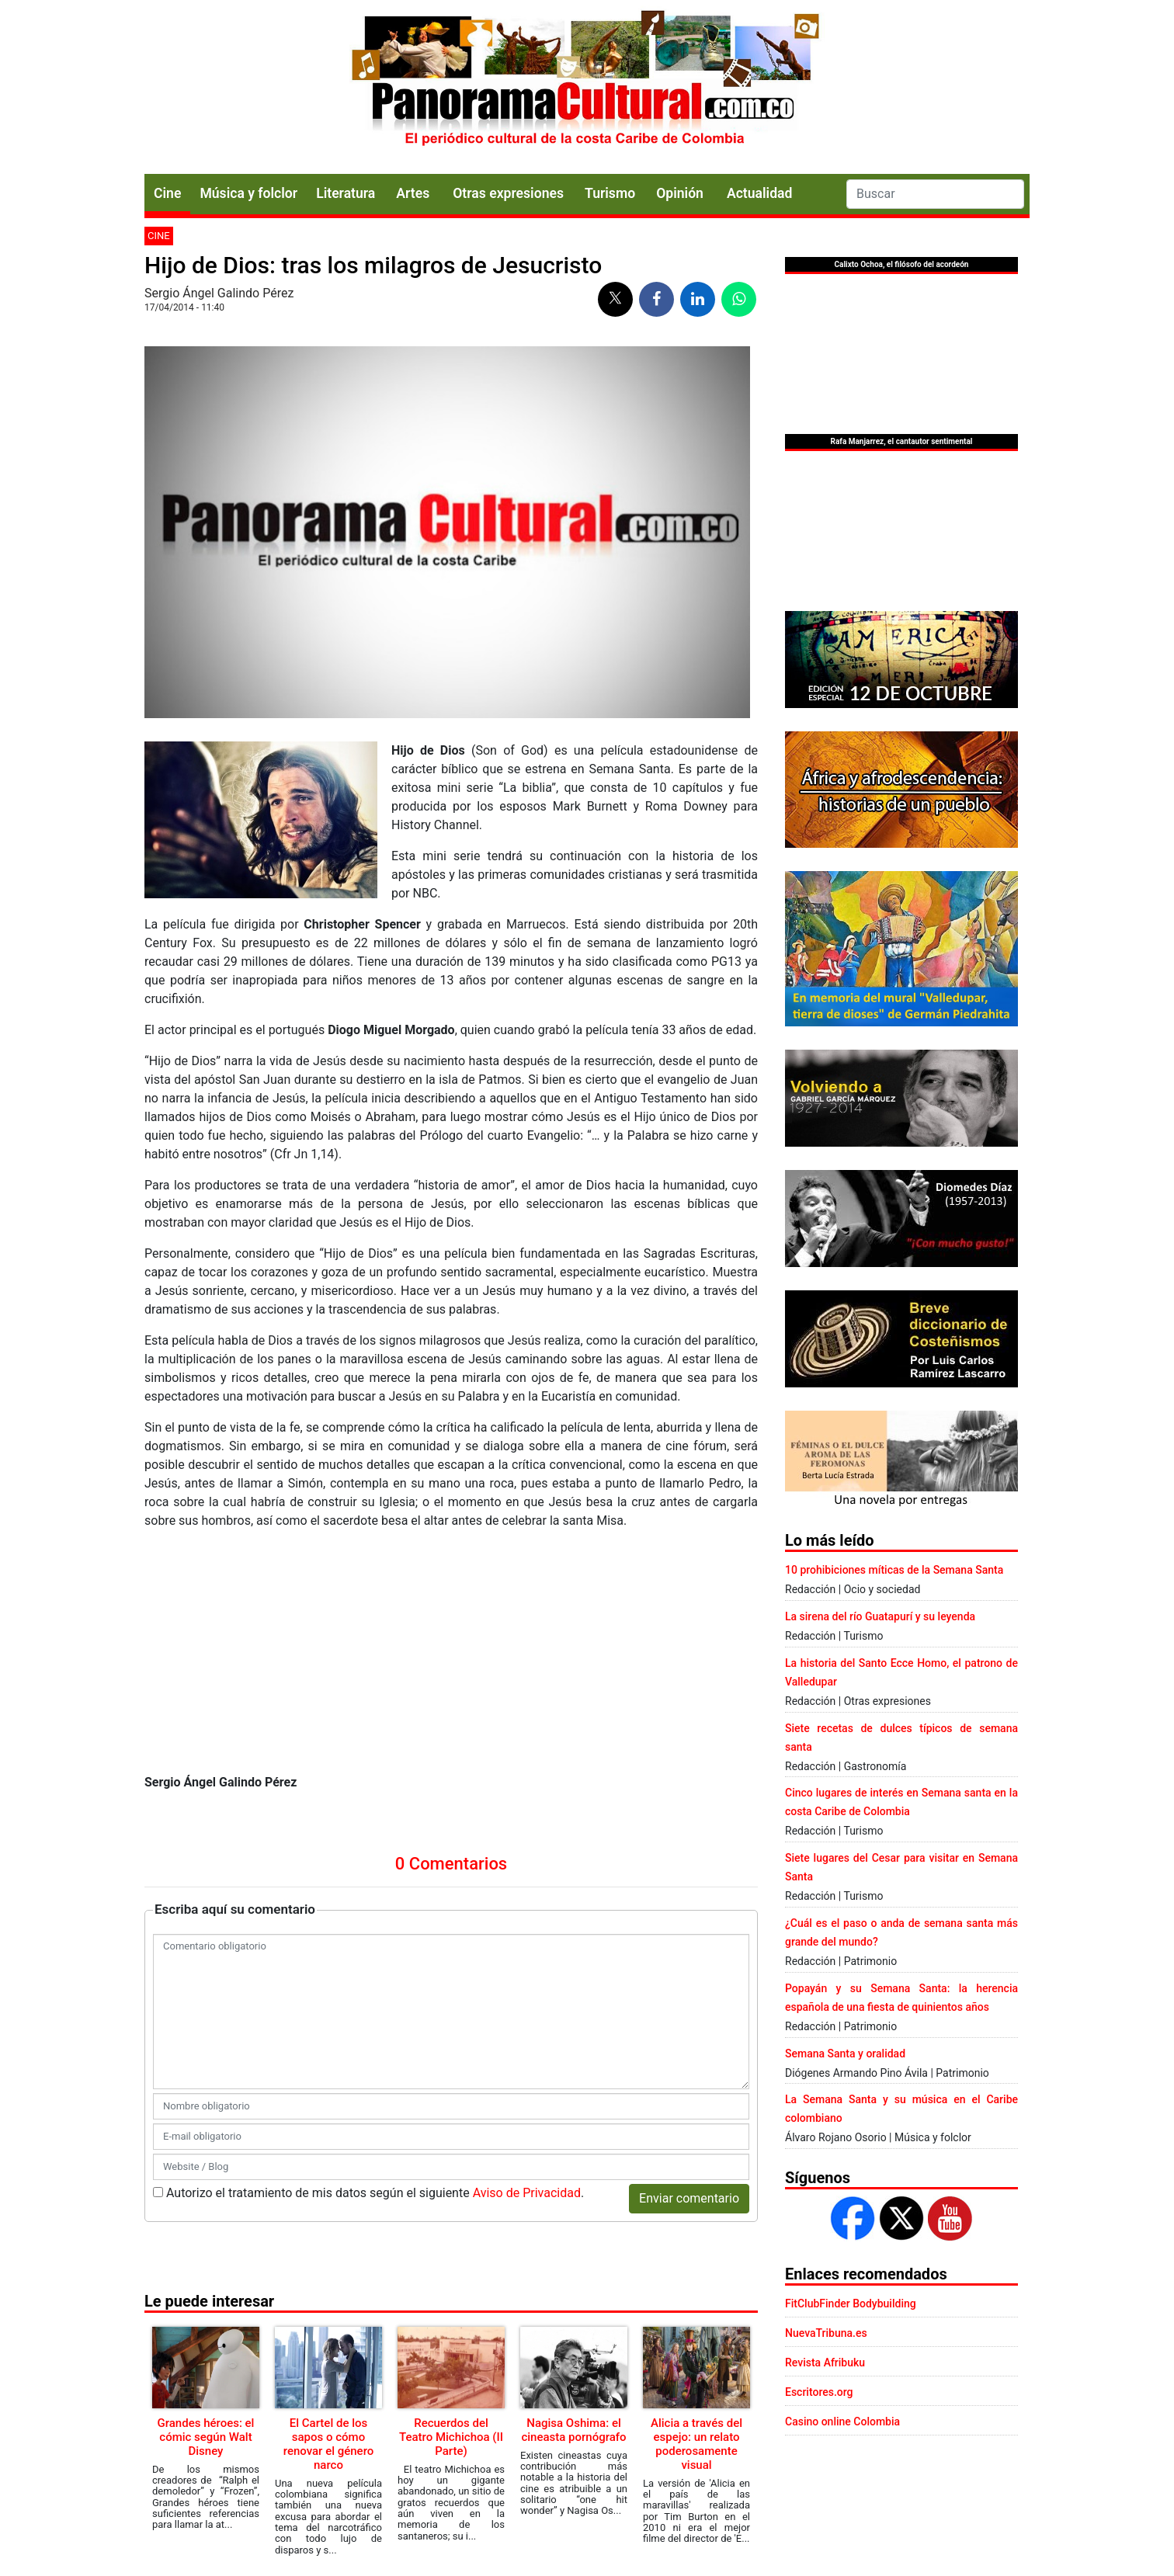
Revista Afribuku (825, 2362)
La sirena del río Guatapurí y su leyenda (880, 1616)
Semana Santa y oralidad (845, 2053)
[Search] (935, 194)
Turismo (610, 193)
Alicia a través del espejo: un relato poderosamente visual (696, 2444)
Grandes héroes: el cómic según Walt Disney (206, 2437)
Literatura (345, 193)
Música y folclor (248, 193)
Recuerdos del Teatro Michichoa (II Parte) (451, 2437)
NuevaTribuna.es (826, 2333)
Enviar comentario (689, 2198)
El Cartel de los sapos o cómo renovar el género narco (328, 2444)
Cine (167, 193)
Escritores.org (819, 2392)
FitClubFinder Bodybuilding (850, 2303)
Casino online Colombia (842, 2421)
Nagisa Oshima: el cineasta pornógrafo (573, 2430)
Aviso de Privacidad (527, 2192)
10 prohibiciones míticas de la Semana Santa (894, 1570)
